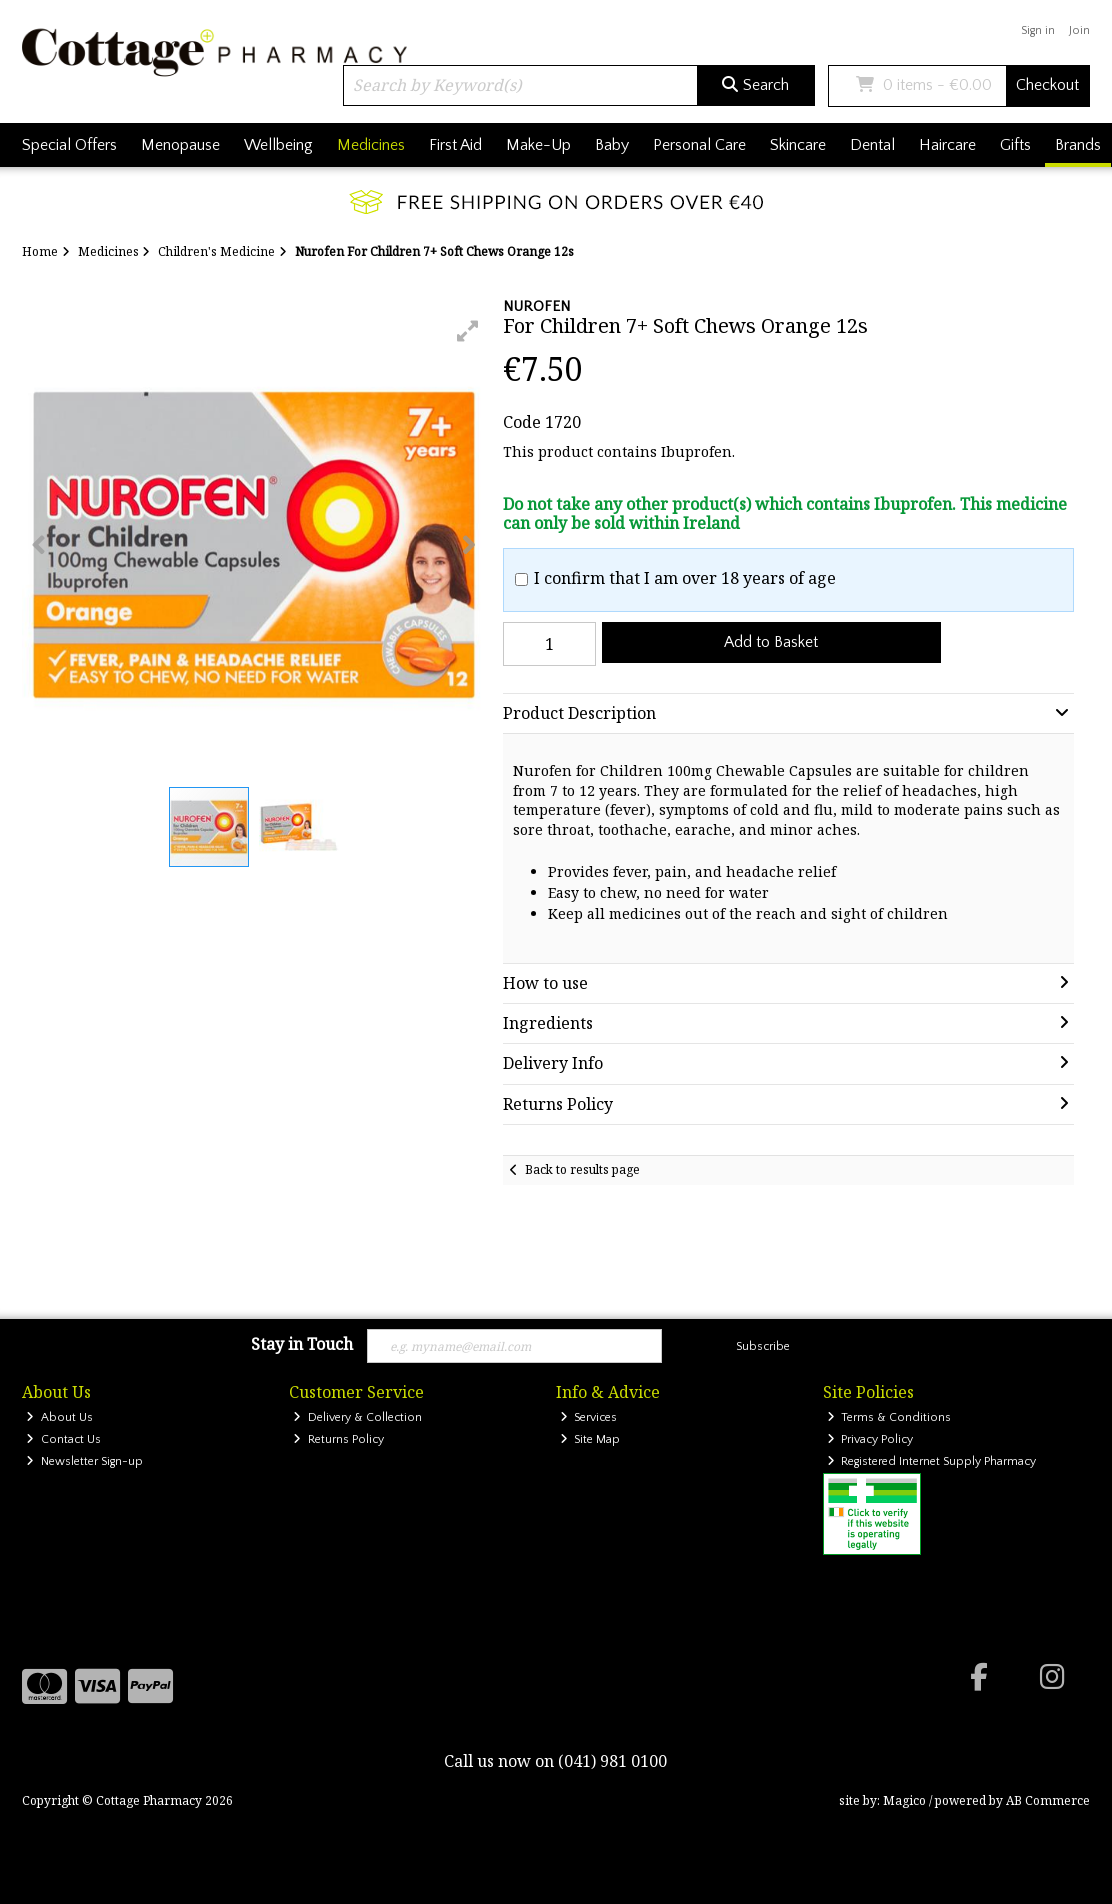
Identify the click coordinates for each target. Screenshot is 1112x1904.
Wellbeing (278, 145)
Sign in (1038, 30)
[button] (468, 331)
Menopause (180, 145)
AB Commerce (1048, 1800)
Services (589, 1417)
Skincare (798, 145)
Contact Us (63, 1439)
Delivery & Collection (357, 1417)
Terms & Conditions (889, 1417)
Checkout (1047, 85)
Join (1079, 30)
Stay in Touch (302, 1345)
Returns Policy (338, 1439)
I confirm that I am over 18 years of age (685, 578)
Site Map (590, 1439)
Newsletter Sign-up (84, 1461)
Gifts (1015, 145)
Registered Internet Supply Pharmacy (932, 1461)
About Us (59, 1417)
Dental (872, 145)
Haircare (947, 145)
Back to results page (582, 1169)
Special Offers (69, 145)
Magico (904, 1800)
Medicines (371, 145)
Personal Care (699, 145)
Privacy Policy (870, 1439)
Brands (1078, 145)
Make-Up (538, 145)
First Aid (455, 145)
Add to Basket (771, 642)
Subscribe (763, 1346)
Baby (612, 145)
